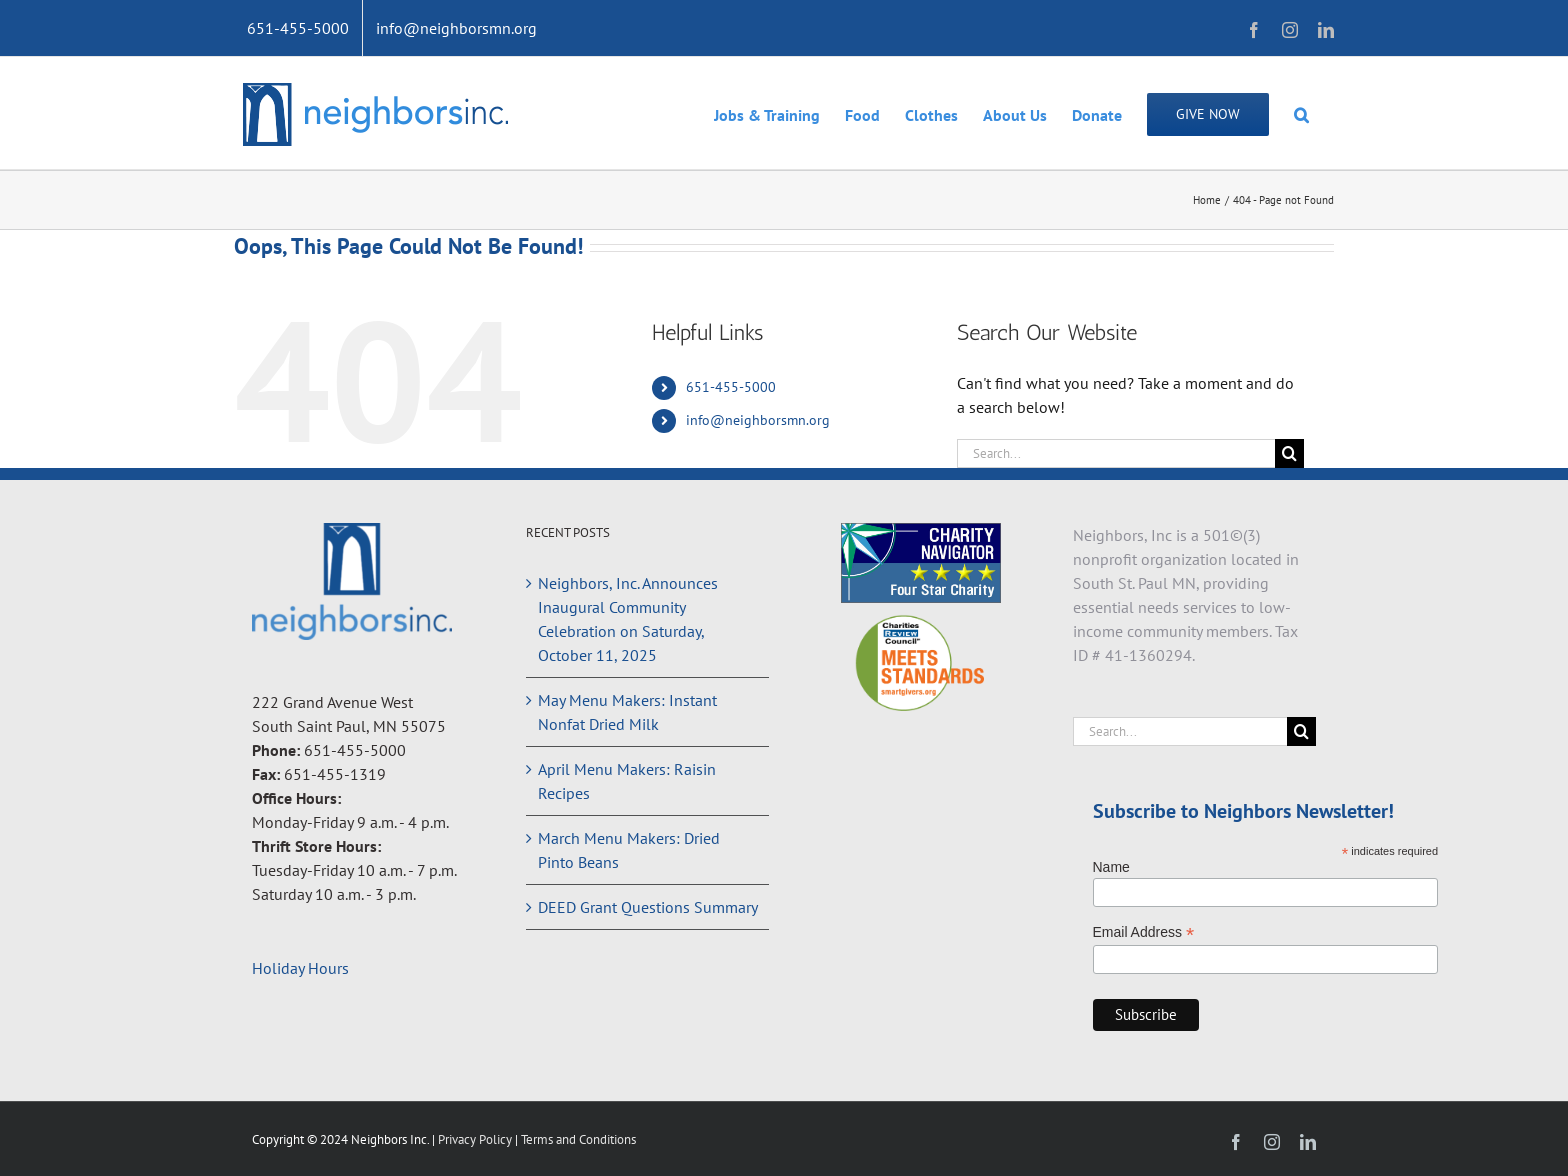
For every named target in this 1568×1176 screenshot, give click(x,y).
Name (1111, 867)
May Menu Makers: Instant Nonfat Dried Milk (627, 712)
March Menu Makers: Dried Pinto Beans (629, 850)
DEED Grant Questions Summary (648, 907)
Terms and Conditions (578, 1139)
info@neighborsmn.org (758, 420)
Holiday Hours (300, 968)
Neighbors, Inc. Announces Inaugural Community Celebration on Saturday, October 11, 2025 (628, 619)
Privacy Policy (476, 1139)
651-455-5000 (731, 387)
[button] (1301, 113)
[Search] (1289, 453)
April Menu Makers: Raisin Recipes (627, 781)
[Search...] (1116, 453)
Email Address (1144, 932)
